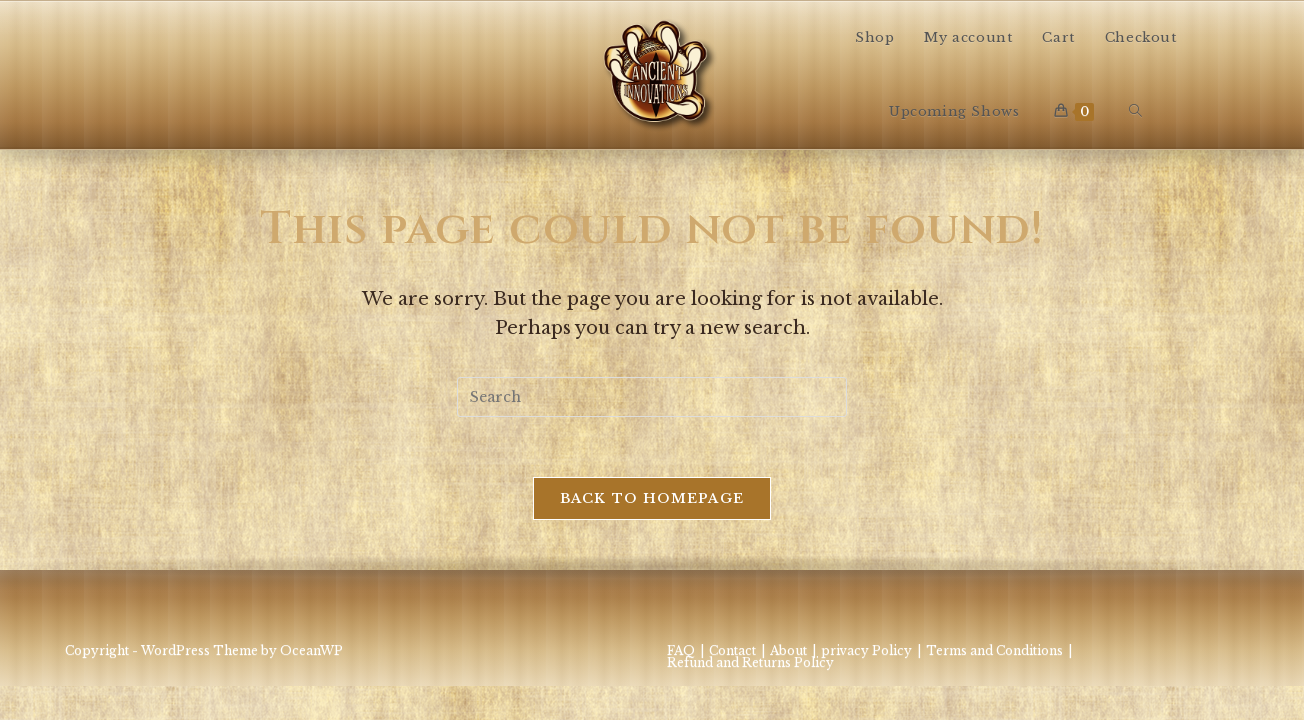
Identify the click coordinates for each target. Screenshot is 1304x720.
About (788, 650)
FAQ (681, 650)
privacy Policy (866, 650)
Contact (732, 650)
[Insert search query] (652, 397)
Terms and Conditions (994, 650)
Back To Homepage (652, 498)
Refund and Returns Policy (750, 662)
